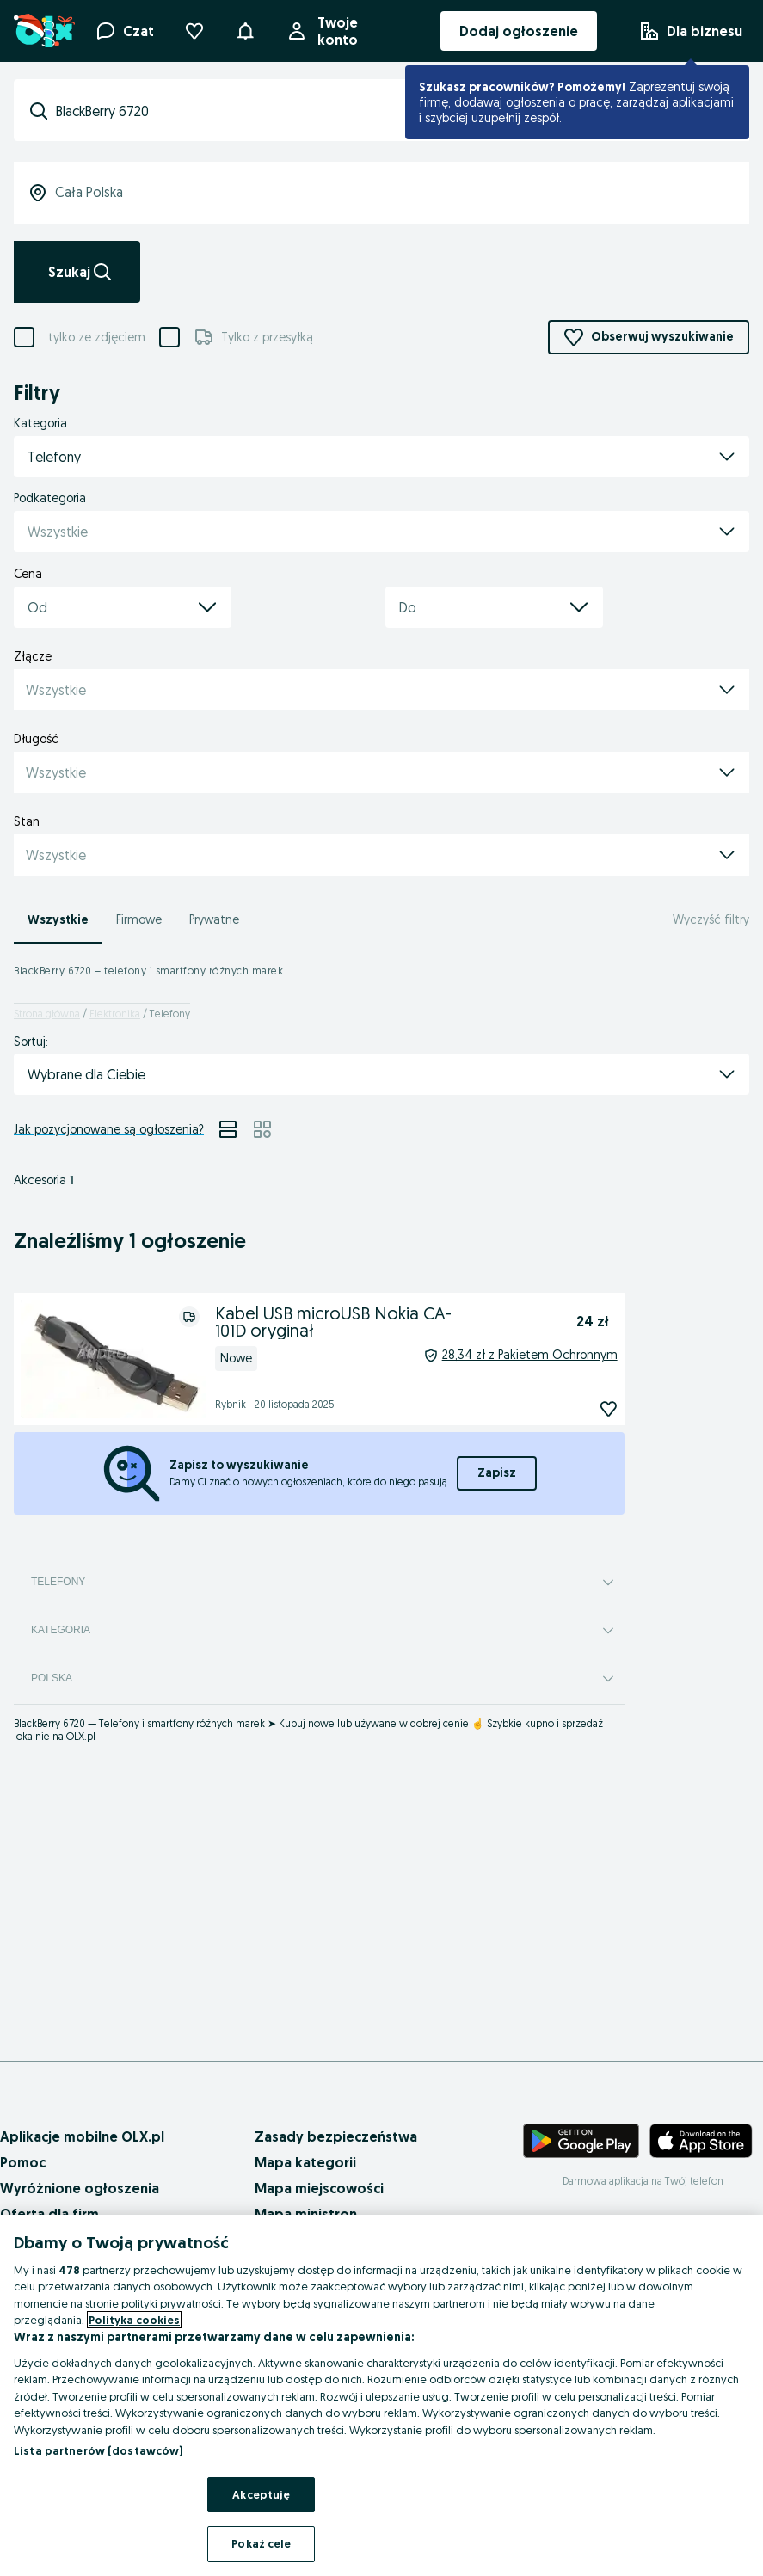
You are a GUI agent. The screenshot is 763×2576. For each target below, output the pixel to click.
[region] (381, 2395)
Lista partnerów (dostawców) (98, 2450)
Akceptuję (261, 2494)
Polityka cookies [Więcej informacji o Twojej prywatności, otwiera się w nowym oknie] (134, 2320)
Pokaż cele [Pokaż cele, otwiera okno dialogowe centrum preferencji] (261, 2543)
